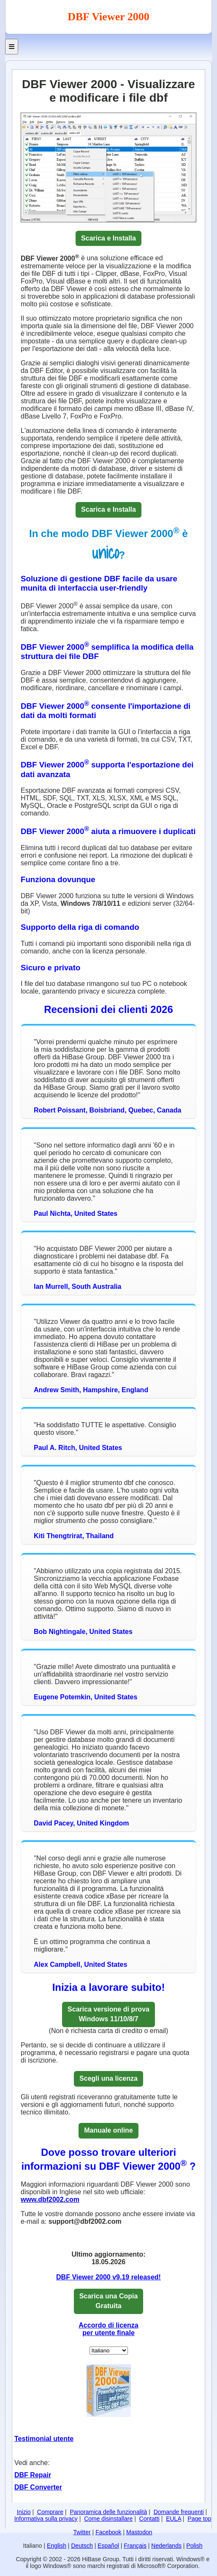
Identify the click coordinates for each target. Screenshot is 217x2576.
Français (135, 2545)
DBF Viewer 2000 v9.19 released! (108, 2277)
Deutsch (81, 2545)
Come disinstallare (108, 2518)
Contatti (149, 2518)
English (56, 2545)
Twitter (81, 2532)
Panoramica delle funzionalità (108, 2511)
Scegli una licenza (108, 2078)
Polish (194, 2545)
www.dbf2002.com (50, 2199)
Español (108, 2545)
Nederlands (166, 2545)
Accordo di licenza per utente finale (108, 2329)
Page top (199, 2518)
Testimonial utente (43, 2438)
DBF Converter (38, 2487)
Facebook (108, 2532)
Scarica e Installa (108, 238)
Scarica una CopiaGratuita (108, 2300)
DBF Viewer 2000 (108, 17)
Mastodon (139, 2532)
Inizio (24, 2511)
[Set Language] (109, 2350)
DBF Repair (32, 2475)
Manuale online (108, 2130)
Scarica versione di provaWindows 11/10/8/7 (108, 2014)
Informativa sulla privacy (46, 2518)
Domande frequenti (179, 2511)
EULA (173, 2518)
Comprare (50, 2511)
